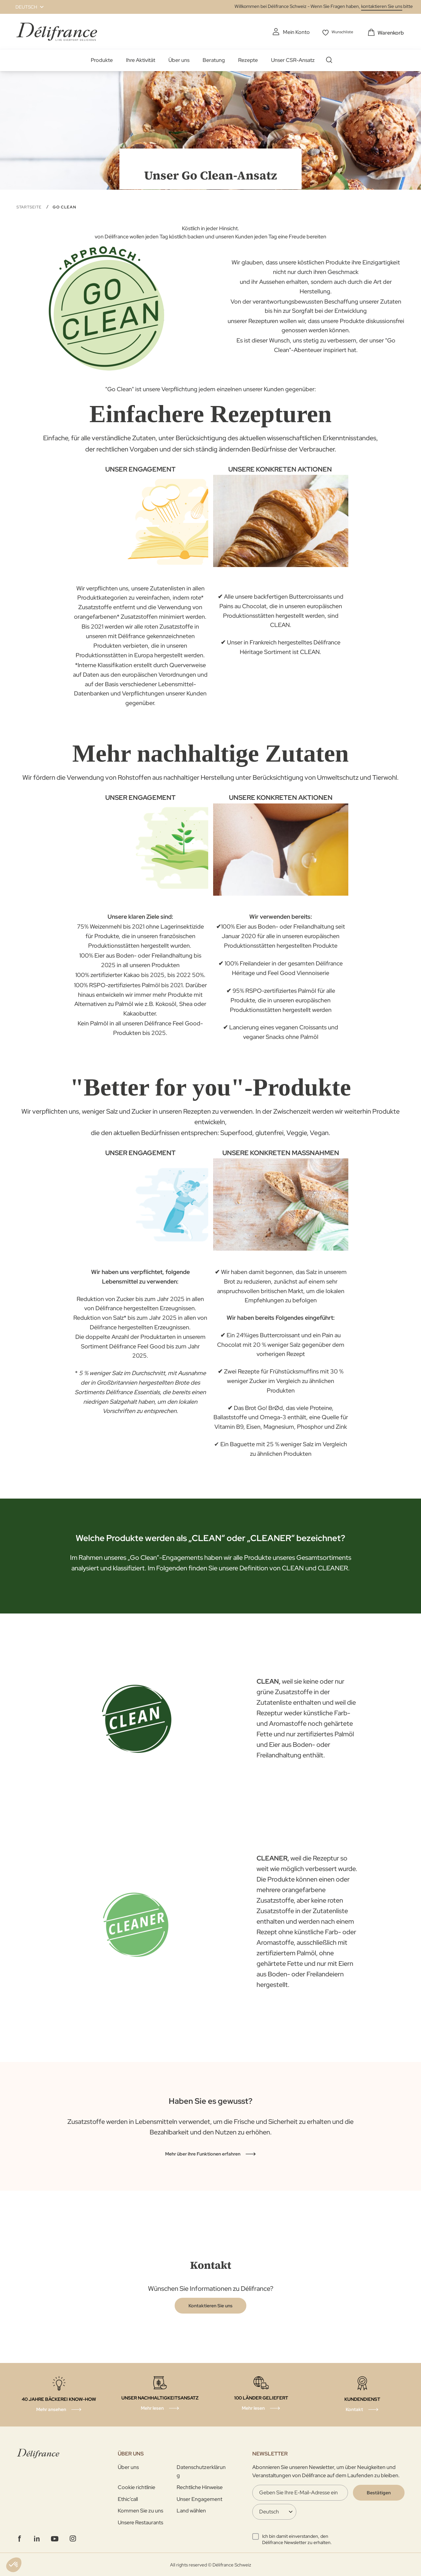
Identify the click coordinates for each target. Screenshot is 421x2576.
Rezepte (248, 59)
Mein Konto (290, 32)
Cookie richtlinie (136, 2486)
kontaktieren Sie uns (381, 6)
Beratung (214, 59)
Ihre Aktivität (140, 59)
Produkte (102, 59)
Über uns (178, 59)
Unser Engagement (199, 2498)
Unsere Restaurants (140, 2521)
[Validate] (379, 2492)
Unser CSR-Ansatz (293, 59)
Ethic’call (128, 2498)
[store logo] (56, 31)
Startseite (29, 206)
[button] (25, 7)
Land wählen (191, 2510)
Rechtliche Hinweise (200, 2486)
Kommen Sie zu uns (140, 2510)
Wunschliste (341, 32)
